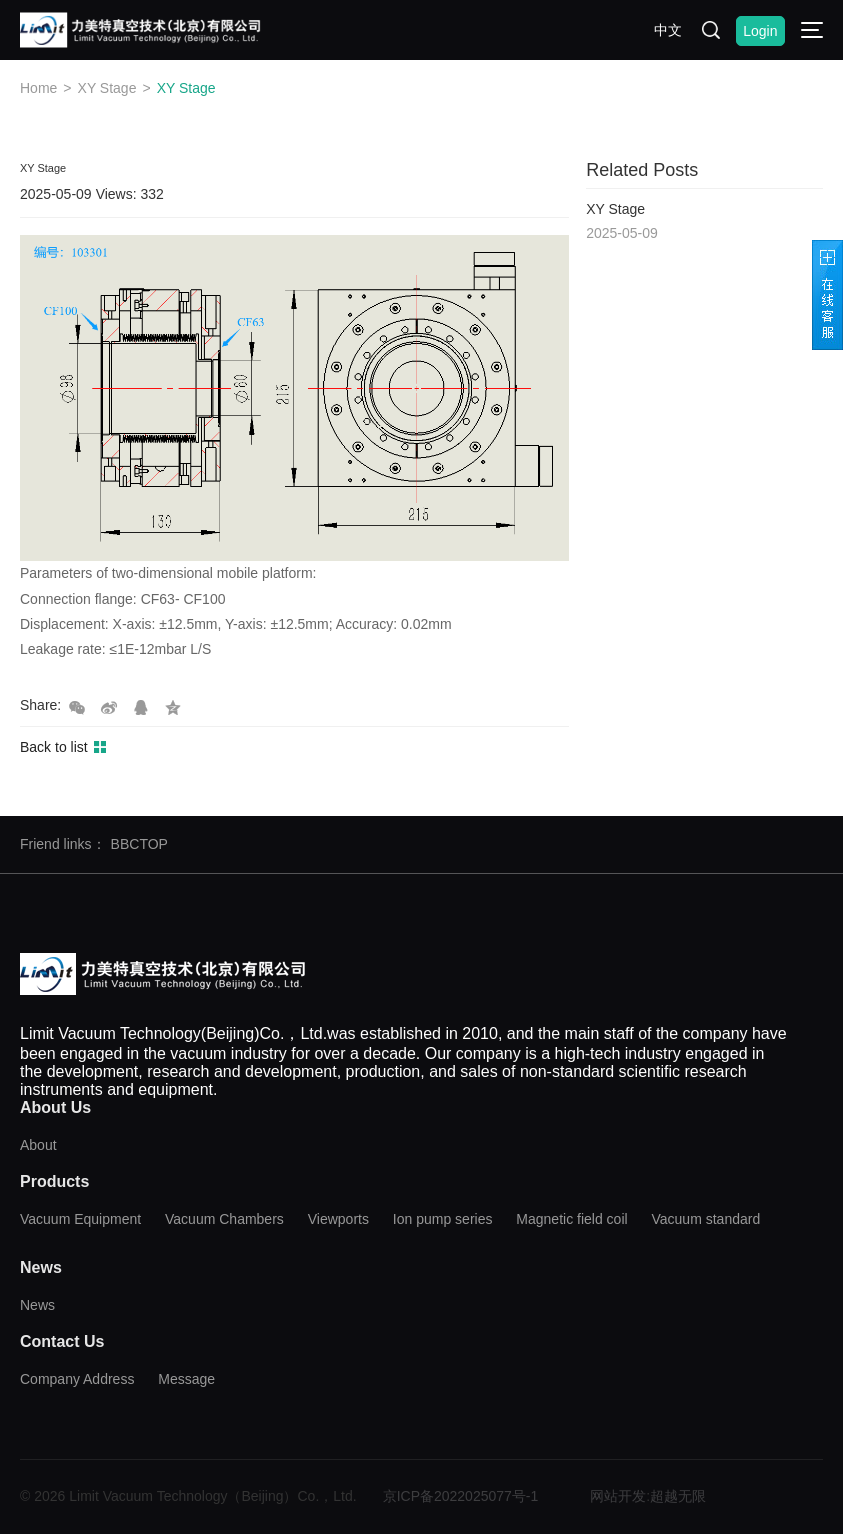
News (37, 1305)
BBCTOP (139, 844)
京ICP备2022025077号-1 (461, 1496)
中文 (668, 30)
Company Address (77, 1379)
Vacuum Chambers (224, 1219)
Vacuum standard (706, 1219)
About (38, 1145)
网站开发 (618, 1496)
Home (38, 88)
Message (186, 1379)
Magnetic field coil (571, 1219)
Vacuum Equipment (80, 1219)
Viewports (338, 1219)
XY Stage (107, 88)
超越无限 (678, 1496)
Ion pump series (443, 1219)
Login (760, 31)
